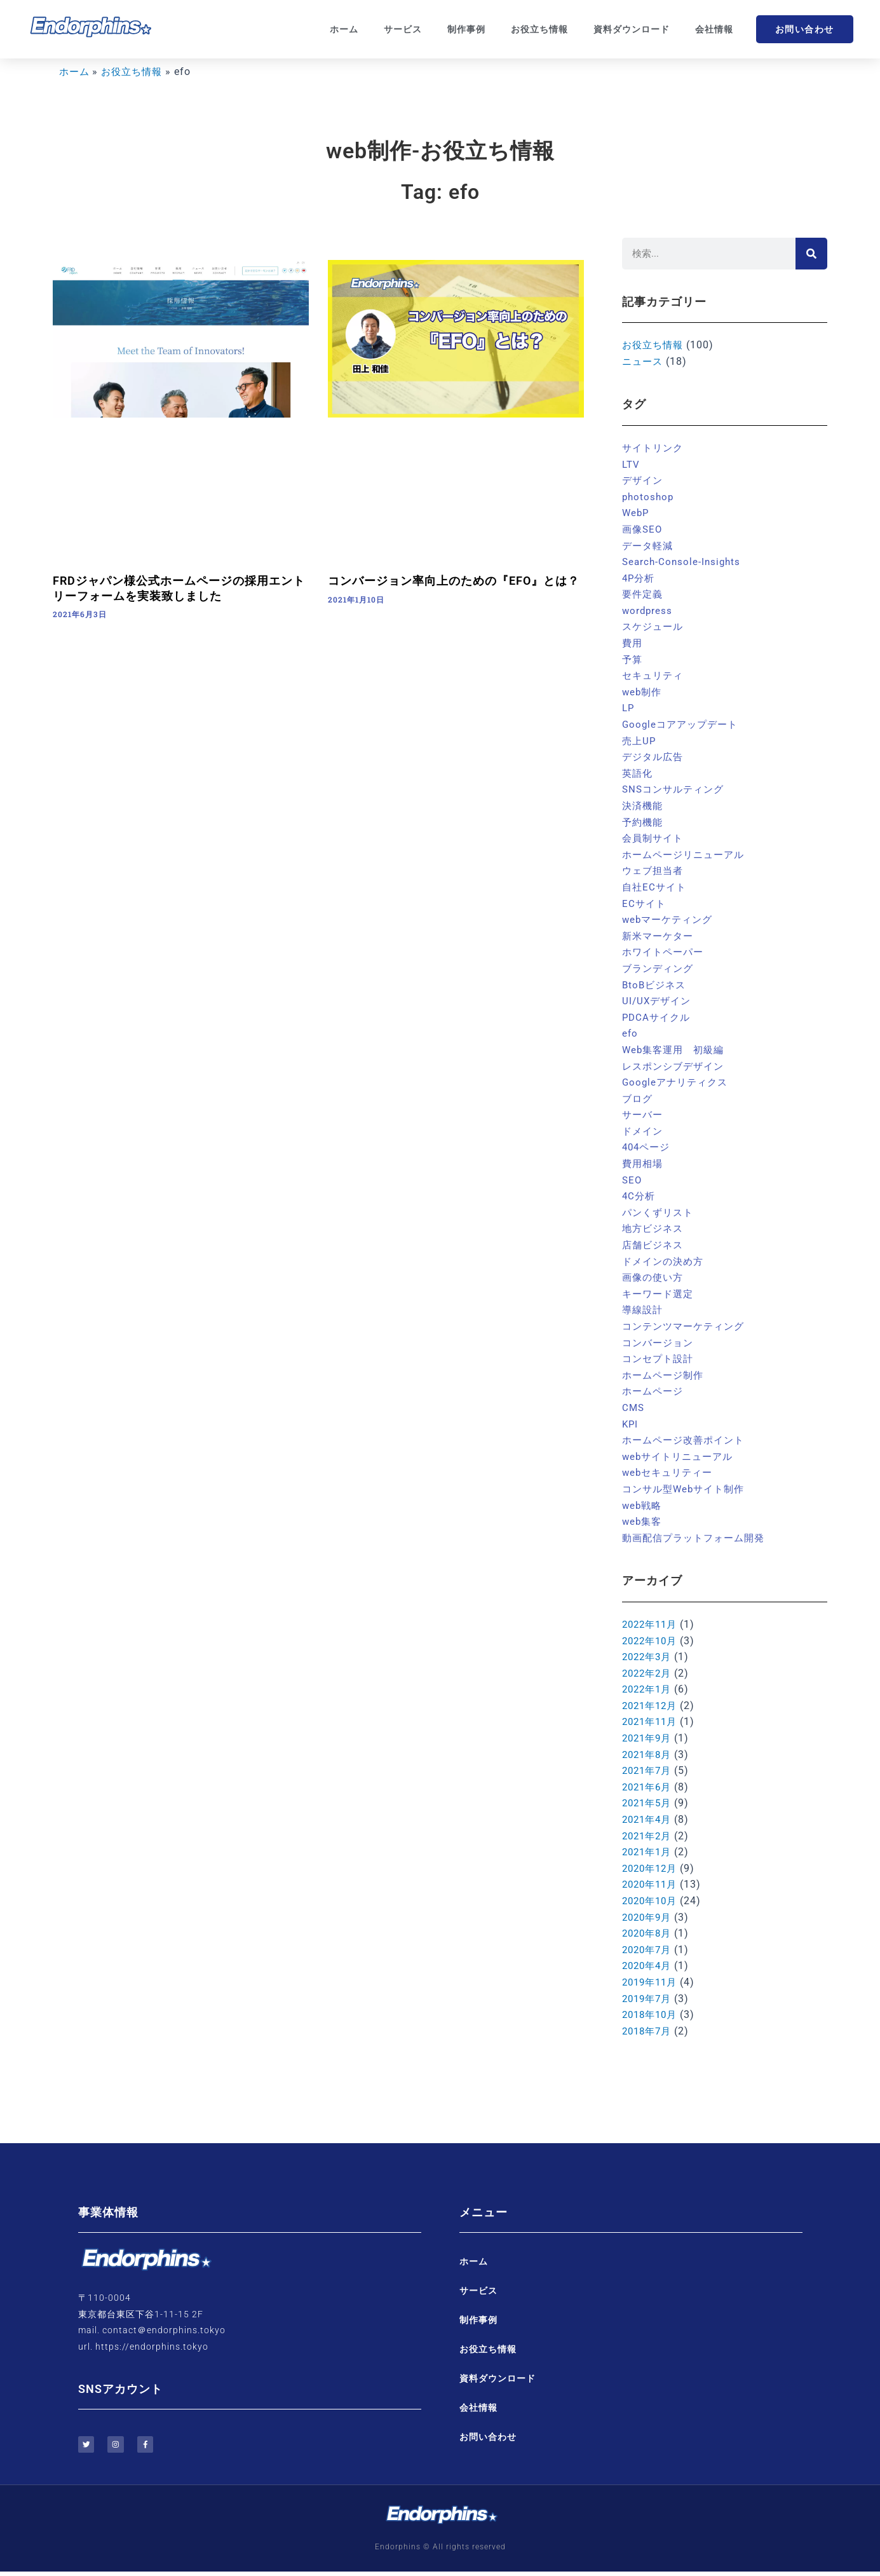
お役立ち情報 (539, 29)
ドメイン (643, 1131)
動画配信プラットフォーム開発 (697, 1538)
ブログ (638, 1099)
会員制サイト (654, 838)
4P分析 (639, 578)
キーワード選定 (660, 1294)
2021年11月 (652, 1721)
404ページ (648, 1147)
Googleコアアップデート (683, 724)
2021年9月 (648, 1738)
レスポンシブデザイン (676, 1066)
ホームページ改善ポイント (687, 1440)
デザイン (643, 480)
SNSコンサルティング (676, 789)
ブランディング (660, 968)
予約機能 (643, 822)
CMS (634, 1407)
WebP (636, 513)
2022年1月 (648, 1689)
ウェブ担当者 (654, 870)
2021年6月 (648, 1787)
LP (628, 708)
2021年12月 (652, 1706)
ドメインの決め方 (665, 1261)
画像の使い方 (654, 1277)
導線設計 (643, 1310)
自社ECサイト (655, 887)
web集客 (643, 1521)
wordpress (648, 610)
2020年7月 (648, 1950)
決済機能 (643, 806)
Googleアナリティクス (677, 1082)
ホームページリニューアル (687, 854)
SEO (632, 1180)
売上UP (640, 741)
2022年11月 (652, 1624)
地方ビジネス (654, 1228)
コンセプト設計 (660, 1359)
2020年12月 (652, 1868)
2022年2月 (648, 1673)
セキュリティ (654, 675)
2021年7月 (648, 1770)
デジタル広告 (654, 757)
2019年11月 (652, 1982)
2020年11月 (652, 1884)
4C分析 (639, 1196)
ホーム (344, 29)
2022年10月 (652, 1641)
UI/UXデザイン (658, 1001)
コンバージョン (660, 1343)
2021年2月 (648, 1836)
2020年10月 (652, 1901)
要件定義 (643, 594)
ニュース (643, 361)
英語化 (638, 773)
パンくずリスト (660, 1212)
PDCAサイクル (658, 1017)
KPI (630, 1424)
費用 (633, 643)
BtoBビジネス (655, 985)
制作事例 (466, 29)
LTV (631, 464)
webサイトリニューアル (681, 1456)
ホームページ (654, 1391)
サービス (403, 29)
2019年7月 (648, 1999)
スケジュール (654, 626)
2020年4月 (648, 1965)
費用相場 (643, 1163)
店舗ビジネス (654, 1245)
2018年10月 (652, 2014)
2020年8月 (648, 1933)
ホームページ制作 (665, 1375)
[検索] (811, 253)
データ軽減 (649, 546)
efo (630, 1033)
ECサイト (645, 903)
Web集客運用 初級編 (676, 1050)
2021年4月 (648, 1819)
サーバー (643, 1114)
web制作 (643, 692)
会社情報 (714, 29)
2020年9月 (648, 1917)
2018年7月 (648, 2031)
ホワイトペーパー (665, 952)
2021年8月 (648, 1754)
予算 (633, 659)
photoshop (649, 497)
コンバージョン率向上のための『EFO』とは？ (453, 580)
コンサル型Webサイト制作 (687, 1489)
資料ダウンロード (631, 29)
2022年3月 (648, 1657)
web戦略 (643, 1505)
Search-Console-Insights (683, 561)
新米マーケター (660, 936)
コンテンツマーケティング (687, 1326)
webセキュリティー (670, 1472)
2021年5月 (648, 1803)
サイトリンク (654, 448)
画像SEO (643, 529)
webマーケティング (670, 919)
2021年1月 (648, 1852)
